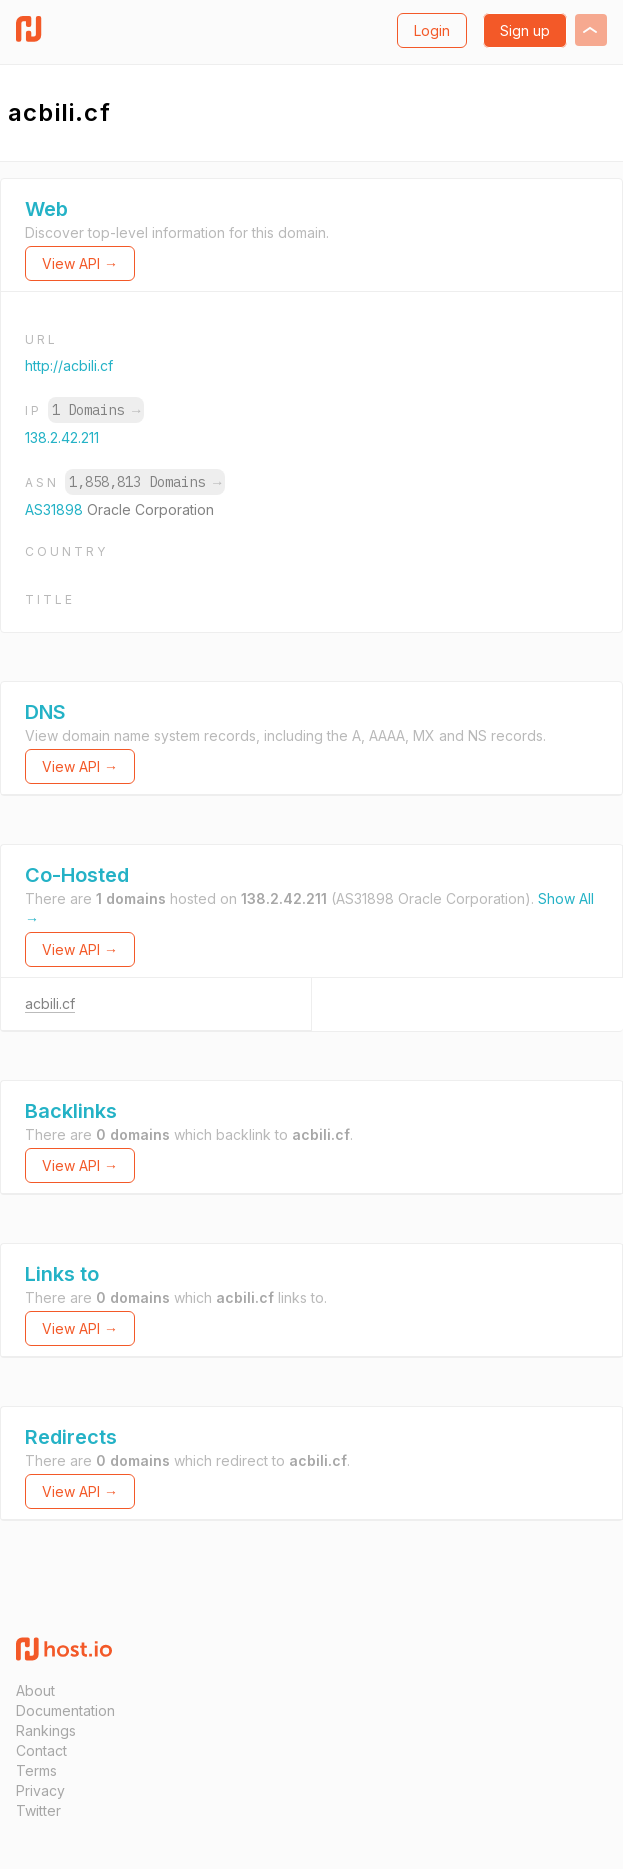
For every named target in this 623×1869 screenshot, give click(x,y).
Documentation (65, 1710)
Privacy (40, 1790)
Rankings (46, 1730)
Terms (36, 1770)
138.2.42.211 (62, 437)
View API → (80, 263)
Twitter (38, 1810)
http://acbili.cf (69, 365)
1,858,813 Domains (145, 482)
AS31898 (56, 509)
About (35, 1690)
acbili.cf (50, 1003)
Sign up (525, 30)
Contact (41, 1750)
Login (432, 30)
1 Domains (96, 410)
